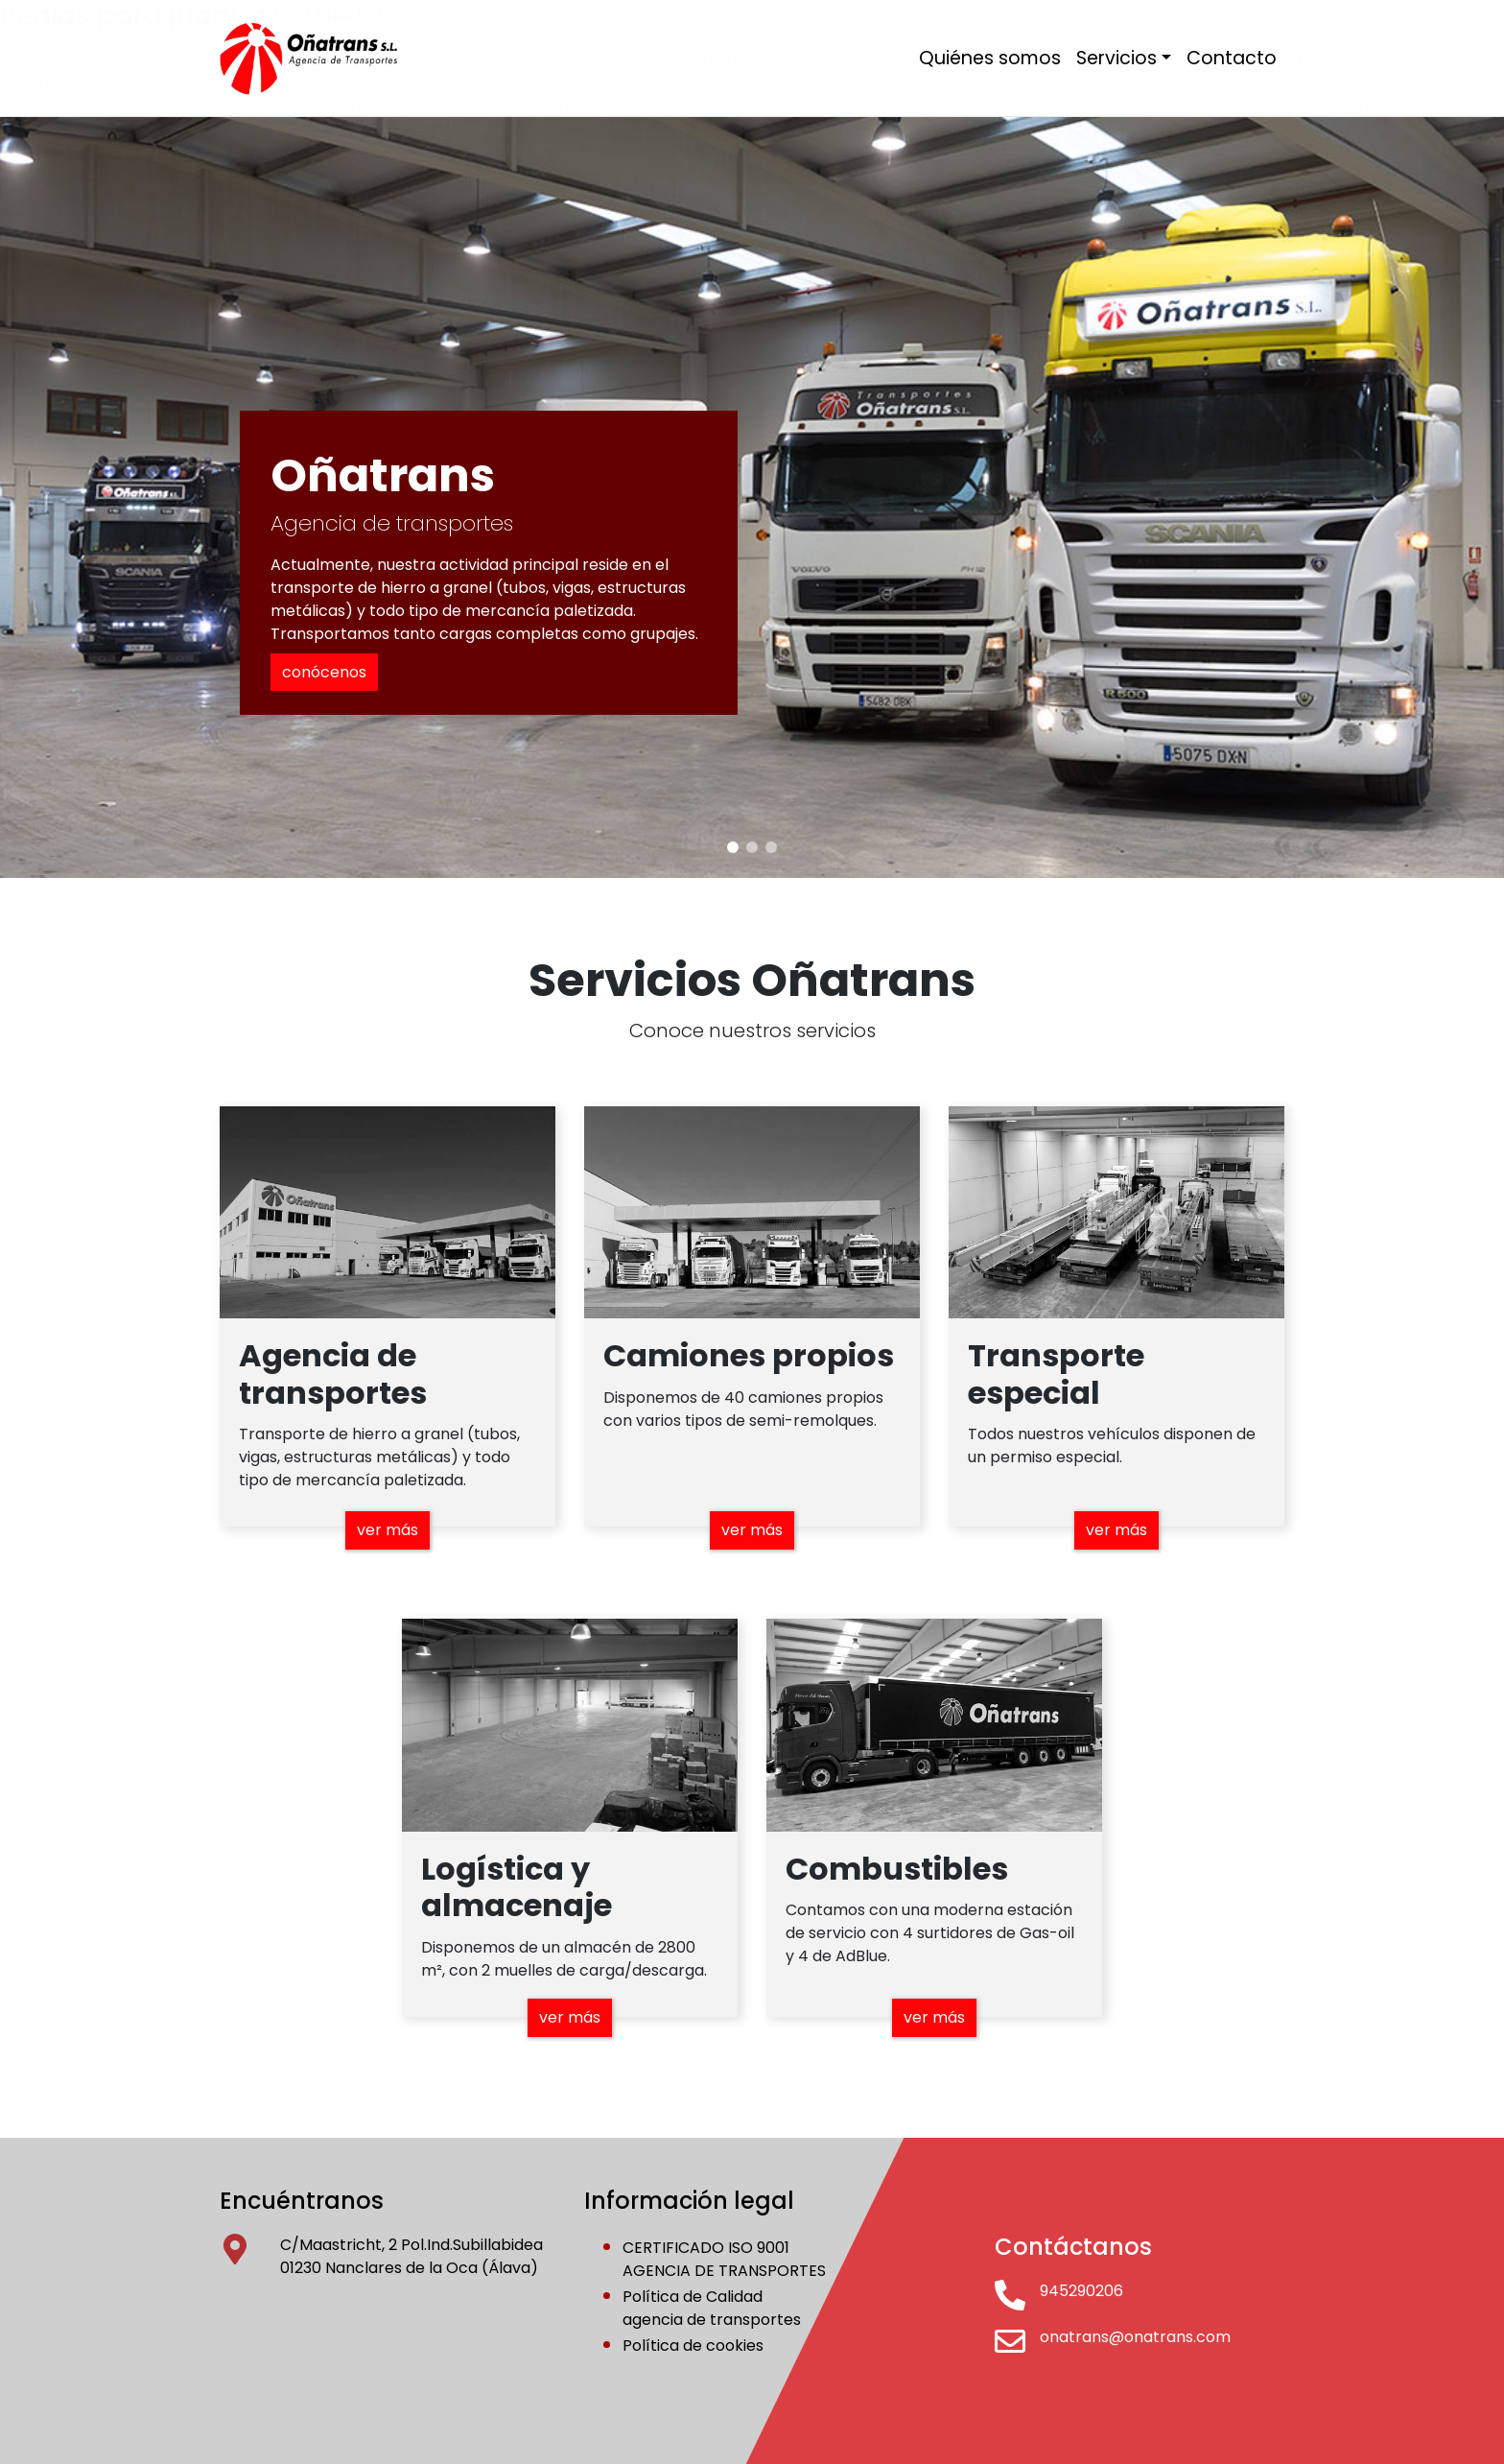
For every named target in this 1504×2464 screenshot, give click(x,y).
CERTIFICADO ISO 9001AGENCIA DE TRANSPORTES (724, 2259)
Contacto (1232, 58)
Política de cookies (693, 2345)
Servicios (1116, 58)
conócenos (324, 672)
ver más (387, 1530)
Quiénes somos (990, 58)
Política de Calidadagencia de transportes (712, 2308)
